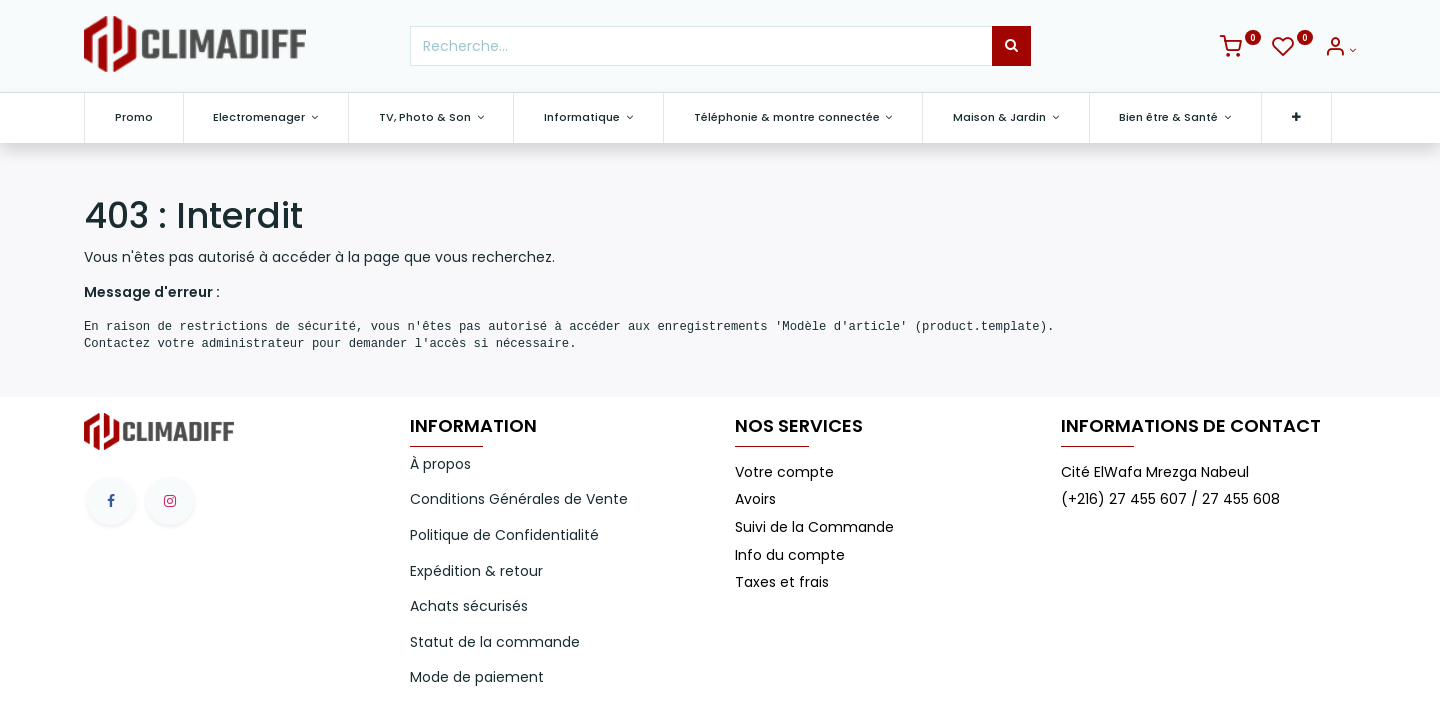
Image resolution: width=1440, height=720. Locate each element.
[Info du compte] (1340, 50)
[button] (1296, 117)
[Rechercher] (1011, 46)
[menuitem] (134, 117)
